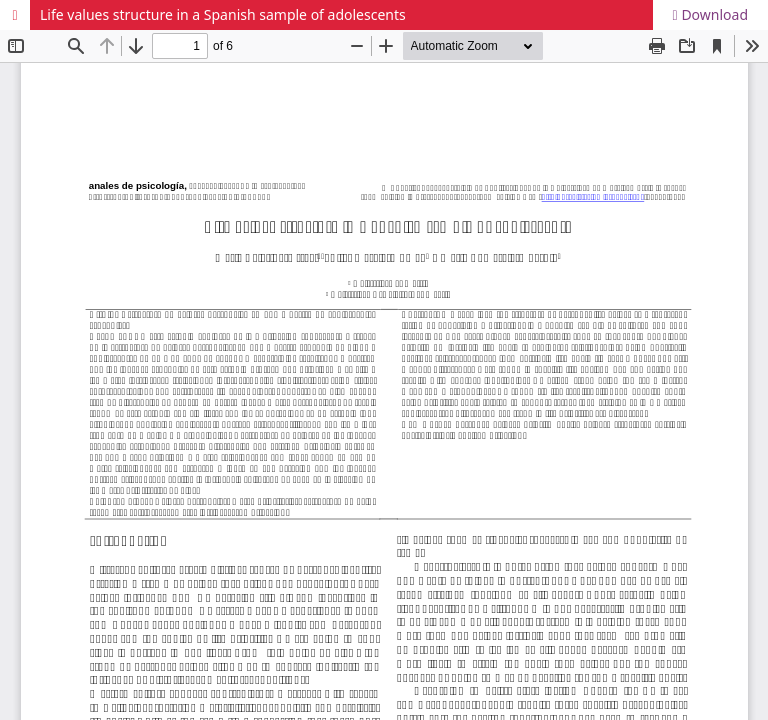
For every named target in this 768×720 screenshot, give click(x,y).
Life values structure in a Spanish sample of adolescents (223, 14)
